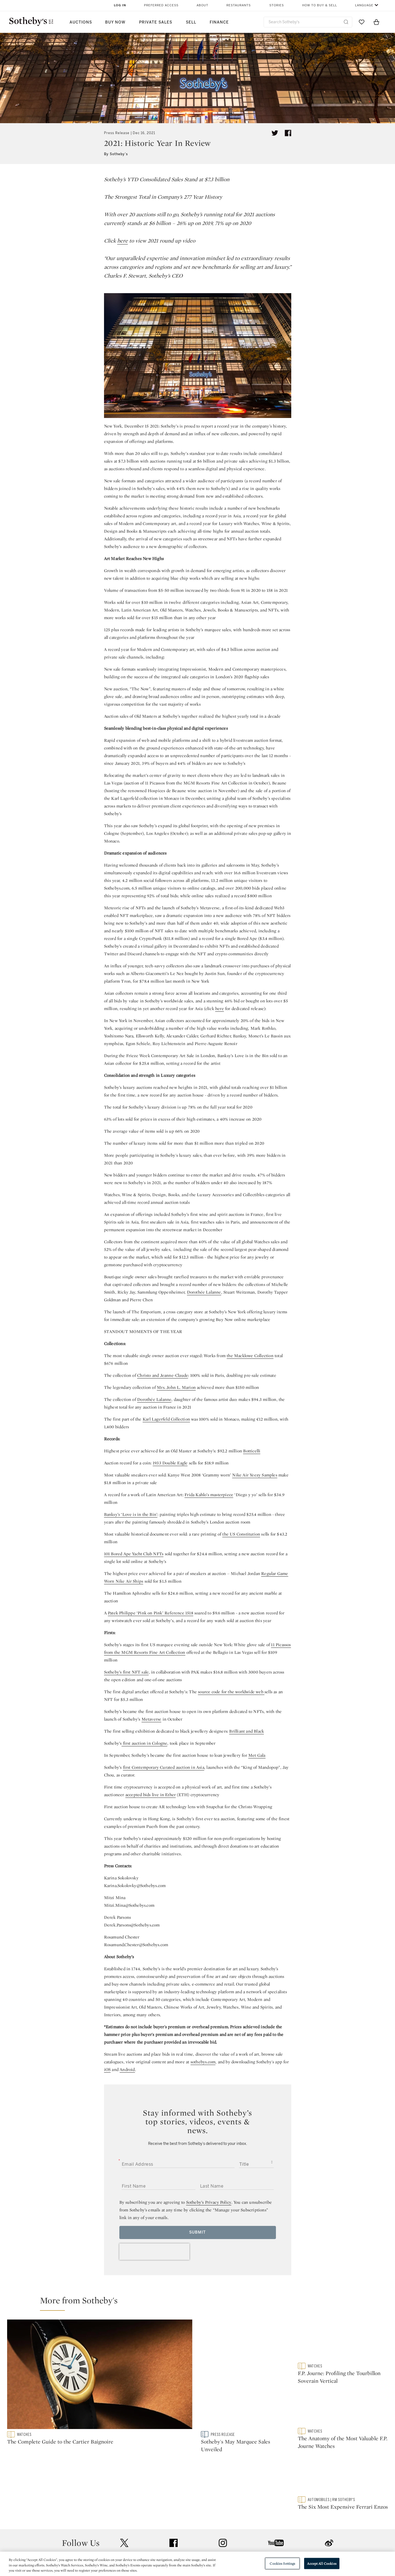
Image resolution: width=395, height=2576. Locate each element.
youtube (276, 2485)
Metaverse (152, 1719)
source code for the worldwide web (231, 1692)
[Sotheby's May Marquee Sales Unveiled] (246, 2375)
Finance (219, 22)
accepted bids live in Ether (150, 1795)
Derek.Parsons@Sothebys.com (132, 1925)
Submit (197, 2232)
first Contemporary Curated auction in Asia (163, 1767)
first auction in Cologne (144, 1743)
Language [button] (364, 5)
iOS (107, 2069)
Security (241, 2519)
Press (177, 2519)
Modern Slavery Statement (260, 2548)
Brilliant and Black (246, 1731)
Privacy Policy (186, 2529)
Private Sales (155, 22)
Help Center (122, 2519)
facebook (173, 2485)
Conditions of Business (257, 2539)
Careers (180, 2548)
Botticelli (251, 1451)
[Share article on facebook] (288, 133)
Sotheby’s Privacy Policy (209, 2202)
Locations (120, 2529)
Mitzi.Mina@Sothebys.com (129, 1905)
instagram (223, 2485)
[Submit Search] (346, 22)
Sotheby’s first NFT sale (126, 1672)
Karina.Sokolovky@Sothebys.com (135, 1885)
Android (127, 2069)
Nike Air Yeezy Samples (254, 1475)
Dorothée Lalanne (204, 1292)
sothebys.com (203, 2062)
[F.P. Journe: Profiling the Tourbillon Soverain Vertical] (343, 2341)
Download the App (128, 2539)
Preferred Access (161, 5)
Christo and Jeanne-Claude (162, 1375)
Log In (120, 5)
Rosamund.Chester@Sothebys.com (136, 1945)
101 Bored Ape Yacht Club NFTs (134, 1554)
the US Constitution (241, 1534)
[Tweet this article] (275, 133)
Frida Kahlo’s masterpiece (208, 1495)
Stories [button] (276, 5)
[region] (197, 2564)
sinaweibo (329, 2485)
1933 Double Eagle (170, 1463)
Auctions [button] (81, 22)
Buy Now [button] (115, 22)
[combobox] (308, 22)
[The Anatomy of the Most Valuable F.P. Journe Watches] (343, 2409)
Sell (191, 22)
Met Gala (257, 1755)
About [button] (202, 5)
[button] (201, 2303)
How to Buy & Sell (319, 5)
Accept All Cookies (321, 2563)
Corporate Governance (195, 2539)
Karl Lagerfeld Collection (166, 1419)
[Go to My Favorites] (361, 21)
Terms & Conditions (253, 2529)
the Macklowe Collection (250, 1355)
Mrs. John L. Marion (176, 1387)
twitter (124, 2485)
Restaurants (238, 5)
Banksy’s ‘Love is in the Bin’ (131, 1514)
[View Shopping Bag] (376, 21)
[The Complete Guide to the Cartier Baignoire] (100, 2375)
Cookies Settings (282, 2563)
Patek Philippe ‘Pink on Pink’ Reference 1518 (150, 1613)
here (122, 240)
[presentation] (154, 2251)
